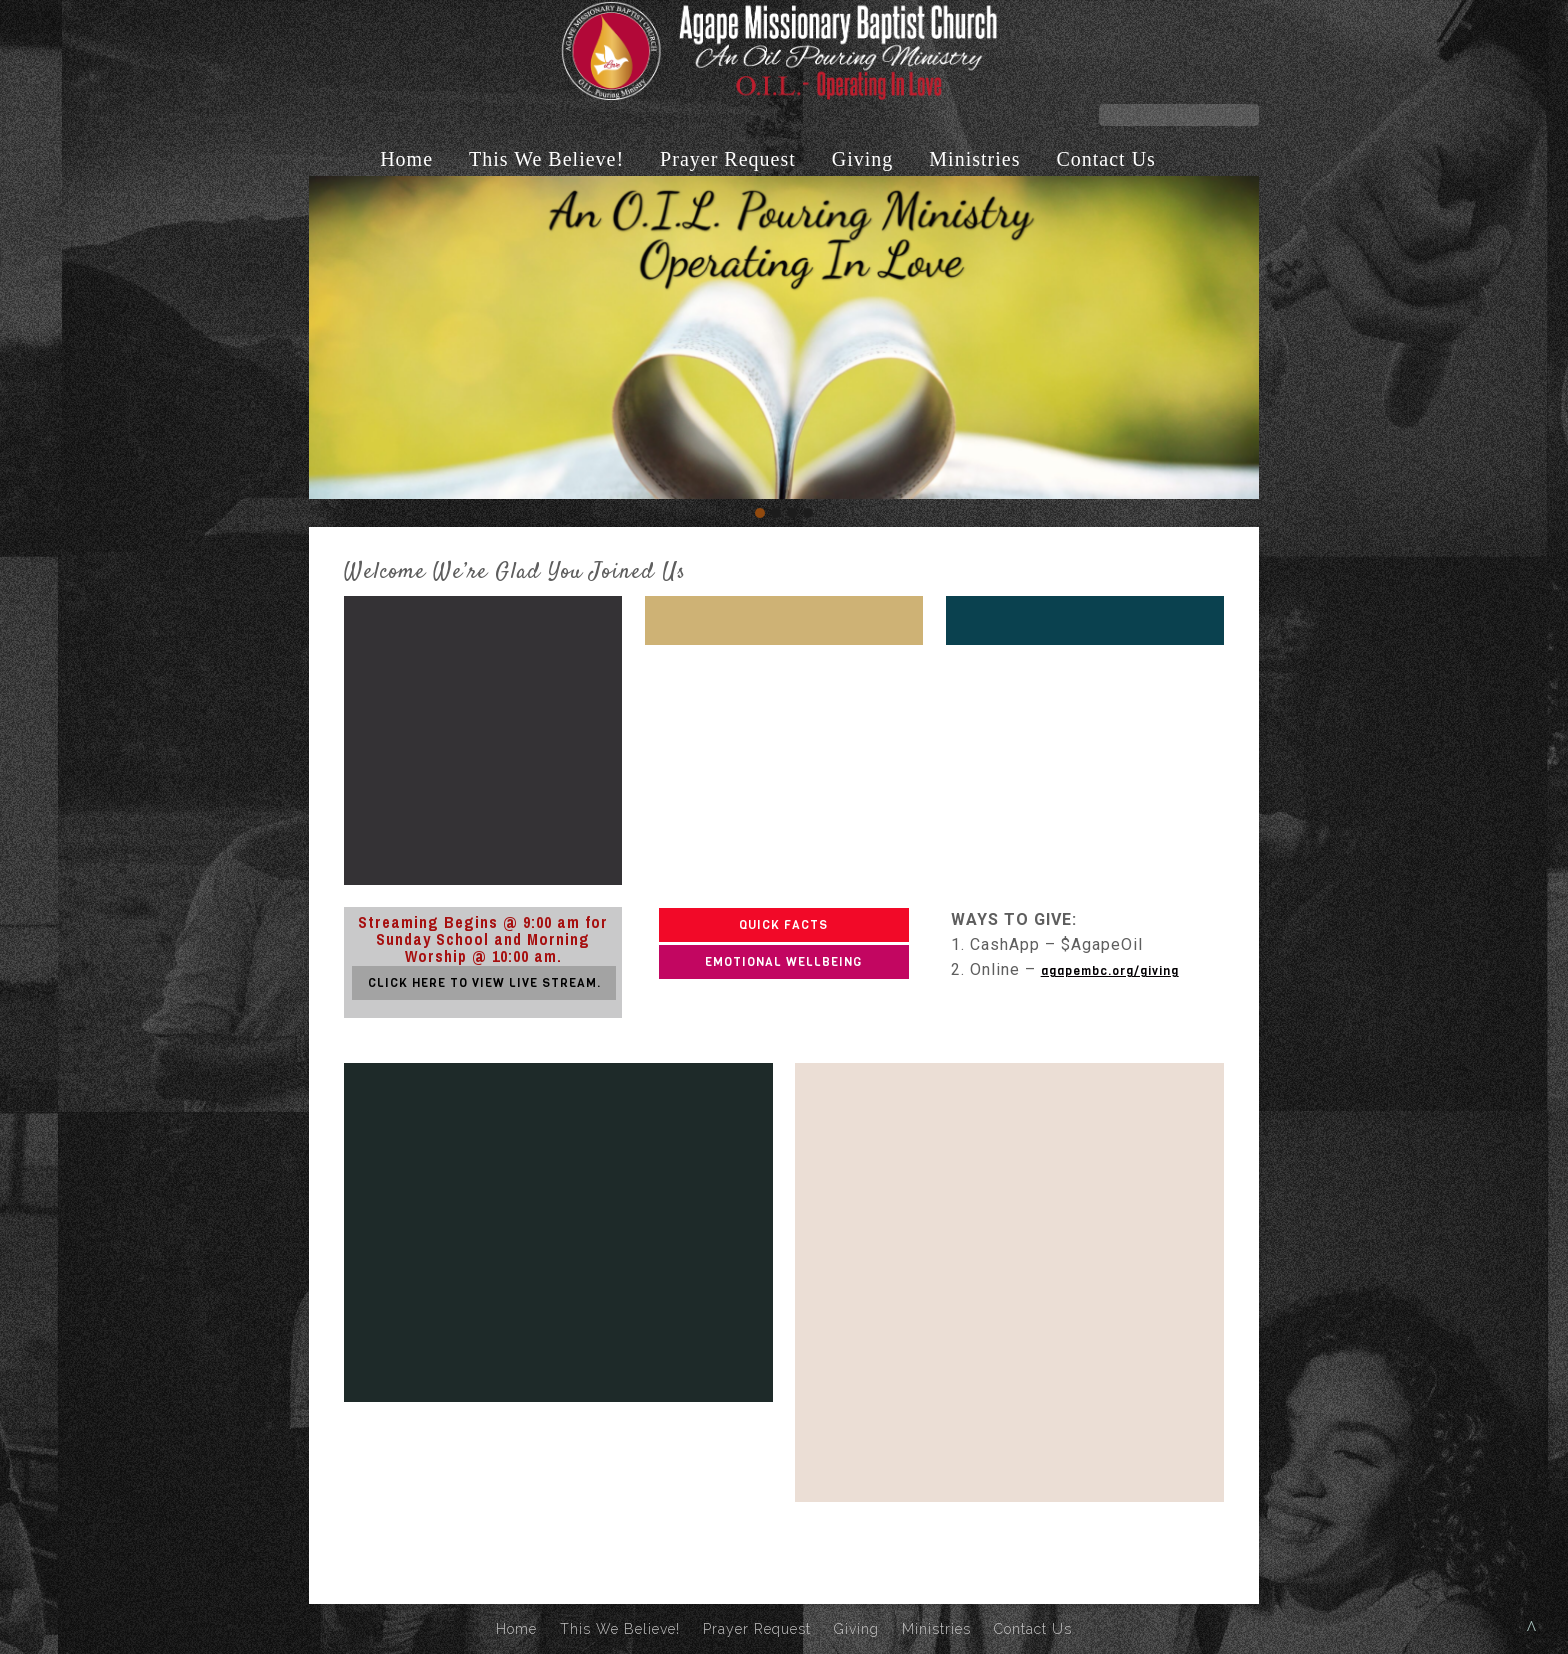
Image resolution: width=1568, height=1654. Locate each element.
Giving (863, 159)
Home (406, 159)
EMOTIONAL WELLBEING (783, 962)
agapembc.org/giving (1110, 971)
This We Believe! (546, 159)
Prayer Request (728, 159)
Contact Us (1105, 159)
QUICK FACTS (783, 925)
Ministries (974, 159)
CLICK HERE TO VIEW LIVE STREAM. (484, 983)
